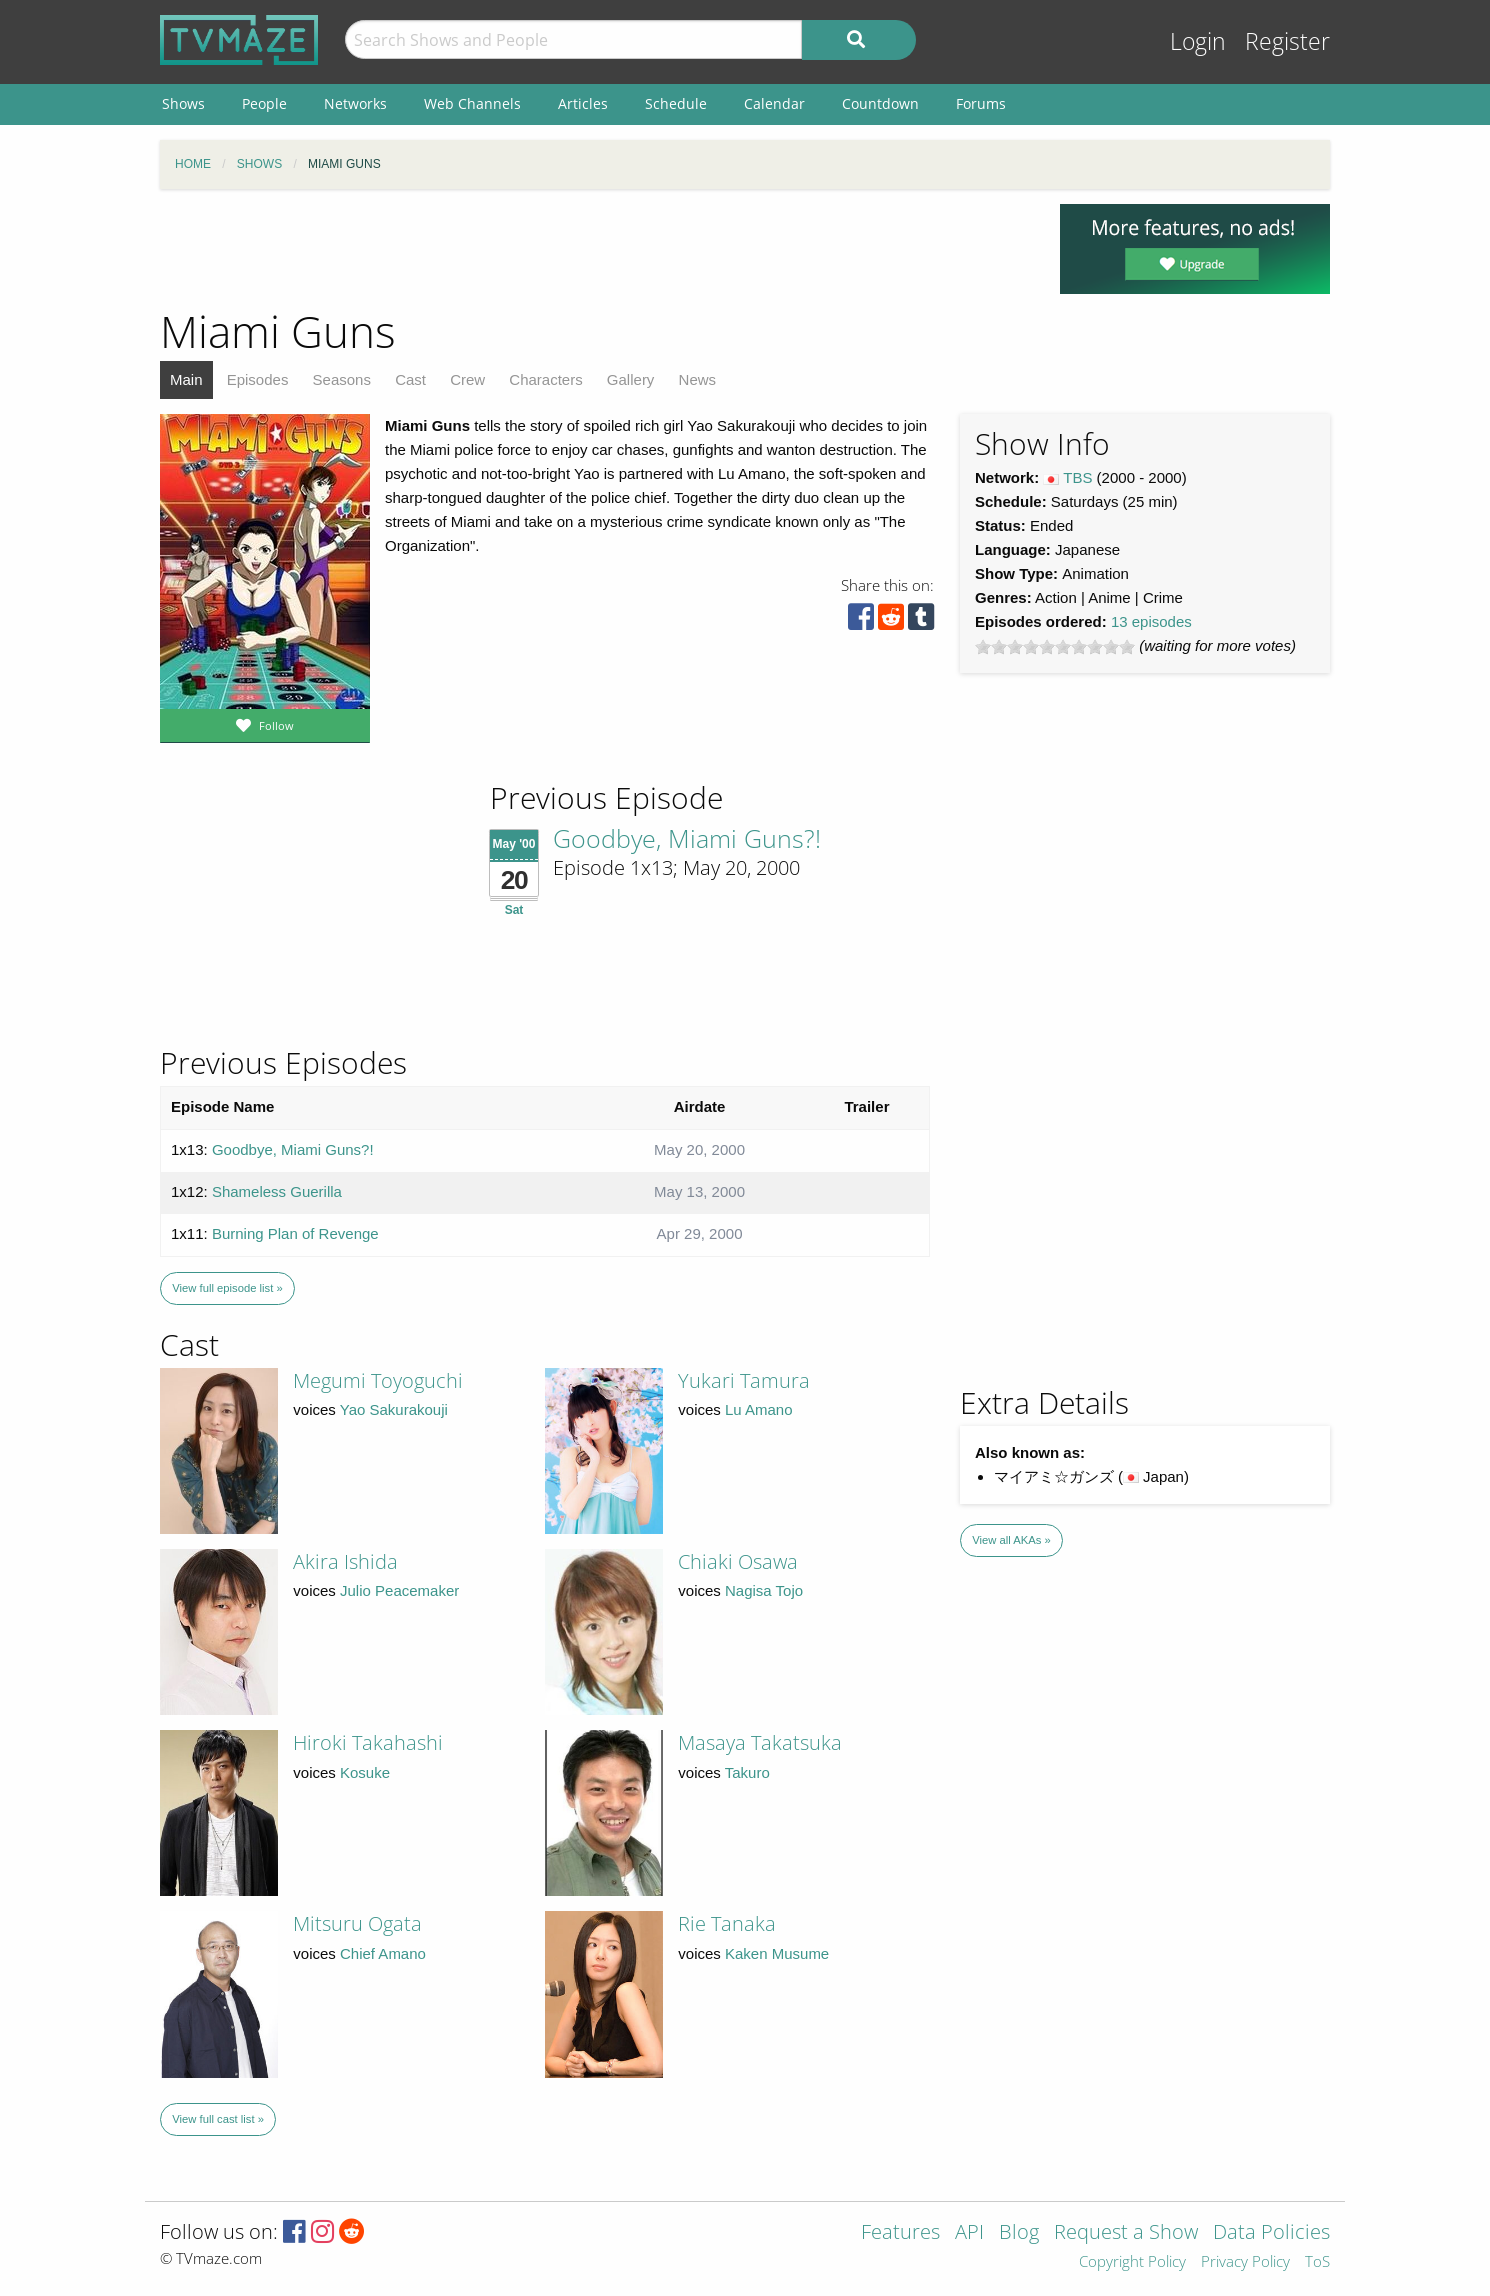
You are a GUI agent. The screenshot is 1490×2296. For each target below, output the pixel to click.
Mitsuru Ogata (357, 1923)
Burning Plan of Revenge (295, 1233)
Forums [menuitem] (981, 103)
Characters (545, 379)
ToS (1317, 2262)
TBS (1077, 477)
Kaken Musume (777, 1953)
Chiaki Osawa (738, 1561)
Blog (1019, 2233)
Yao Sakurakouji (394, 1409)
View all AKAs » (1011, 1540)
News (698, 379)
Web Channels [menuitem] (472, 103)
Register (1287, 41)
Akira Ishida (345, 1561)
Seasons (342, 379)
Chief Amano (383, 1953)
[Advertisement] (595, 249)
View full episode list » (227, 1288)
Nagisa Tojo (764, 1590)
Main (186, 379)
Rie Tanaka (727, 1923)
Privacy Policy (1245, 2262)
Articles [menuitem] (583, 103)
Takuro (747, 1772)
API (969, 2233)
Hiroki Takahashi (368, 1742)
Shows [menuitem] (183, 103)
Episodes (258, 379)
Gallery (631, 379)
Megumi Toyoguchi (378, 1380)
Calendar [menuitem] (774, 103)
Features (900, 2233)
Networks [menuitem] (355, 103)
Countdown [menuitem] (880, 103)
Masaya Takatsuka (760, 1742)
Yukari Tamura (744, 1380)
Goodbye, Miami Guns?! (687, 838)
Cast (410, 379)
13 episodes (1151, 621)
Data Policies (1271, 2233)
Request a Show (1126, 2233)
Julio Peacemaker (399, 1590)
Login (1198, 41)
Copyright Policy (1132, 2262)
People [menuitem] (264, 103)
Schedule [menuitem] (676, 103)
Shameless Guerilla (277, 1191)
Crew (467, 379)
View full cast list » (218, 2119)
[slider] (1055, 647)
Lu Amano (759, 1409)
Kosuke (365, 1772)
